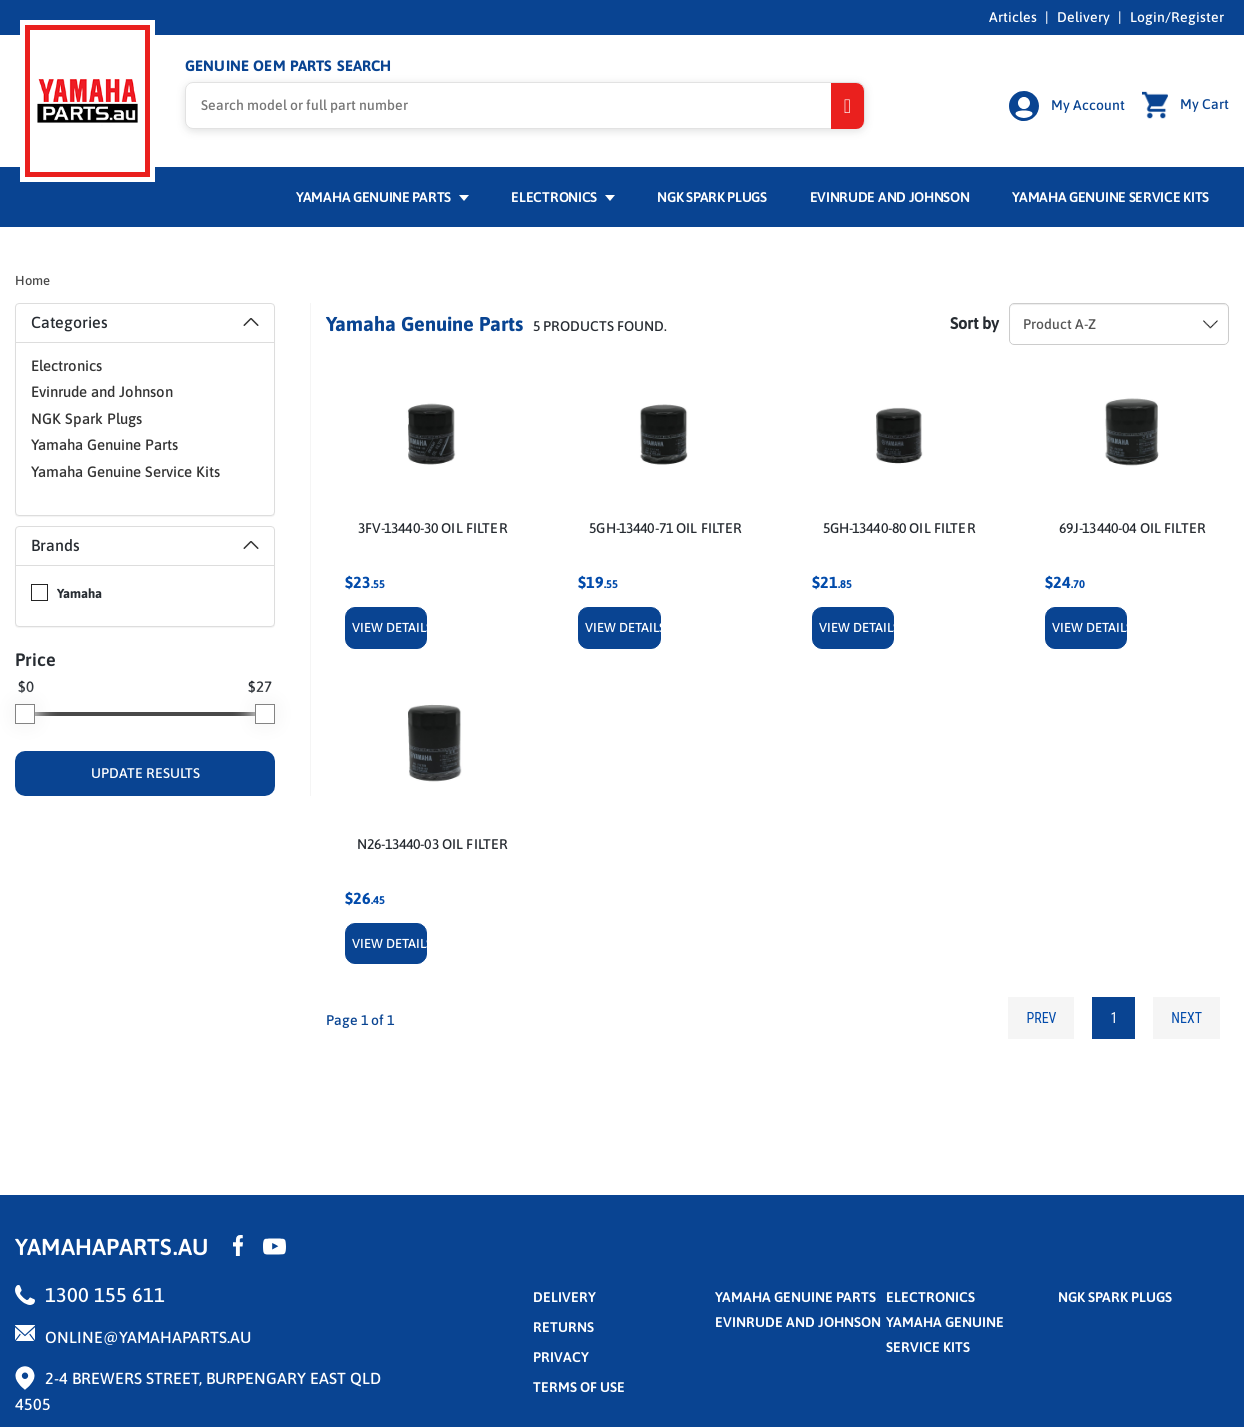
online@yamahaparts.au (148, 1337)
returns (563, 1327)
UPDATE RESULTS (145, 773)
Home (32, 280)
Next (1186, 1018)
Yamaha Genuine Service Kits (1110, 197)
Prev (1041, 1018)
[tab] (145, 323)
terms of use (579, 1387)
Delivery (1083, 17)
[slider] (25, 714)
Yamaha (79, 593)
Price (35, 659)
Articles (1013, 17)
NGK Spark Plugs (711, 197)
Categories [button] (145, 322)
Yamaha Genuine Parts (382, 197)
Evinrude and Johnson (890, 197)
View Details (389, 627)
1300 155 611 (105, 1294)
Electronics (562, 197)
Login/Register (1177, 17)
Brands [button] (145, 545)
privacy (561, 1357)
